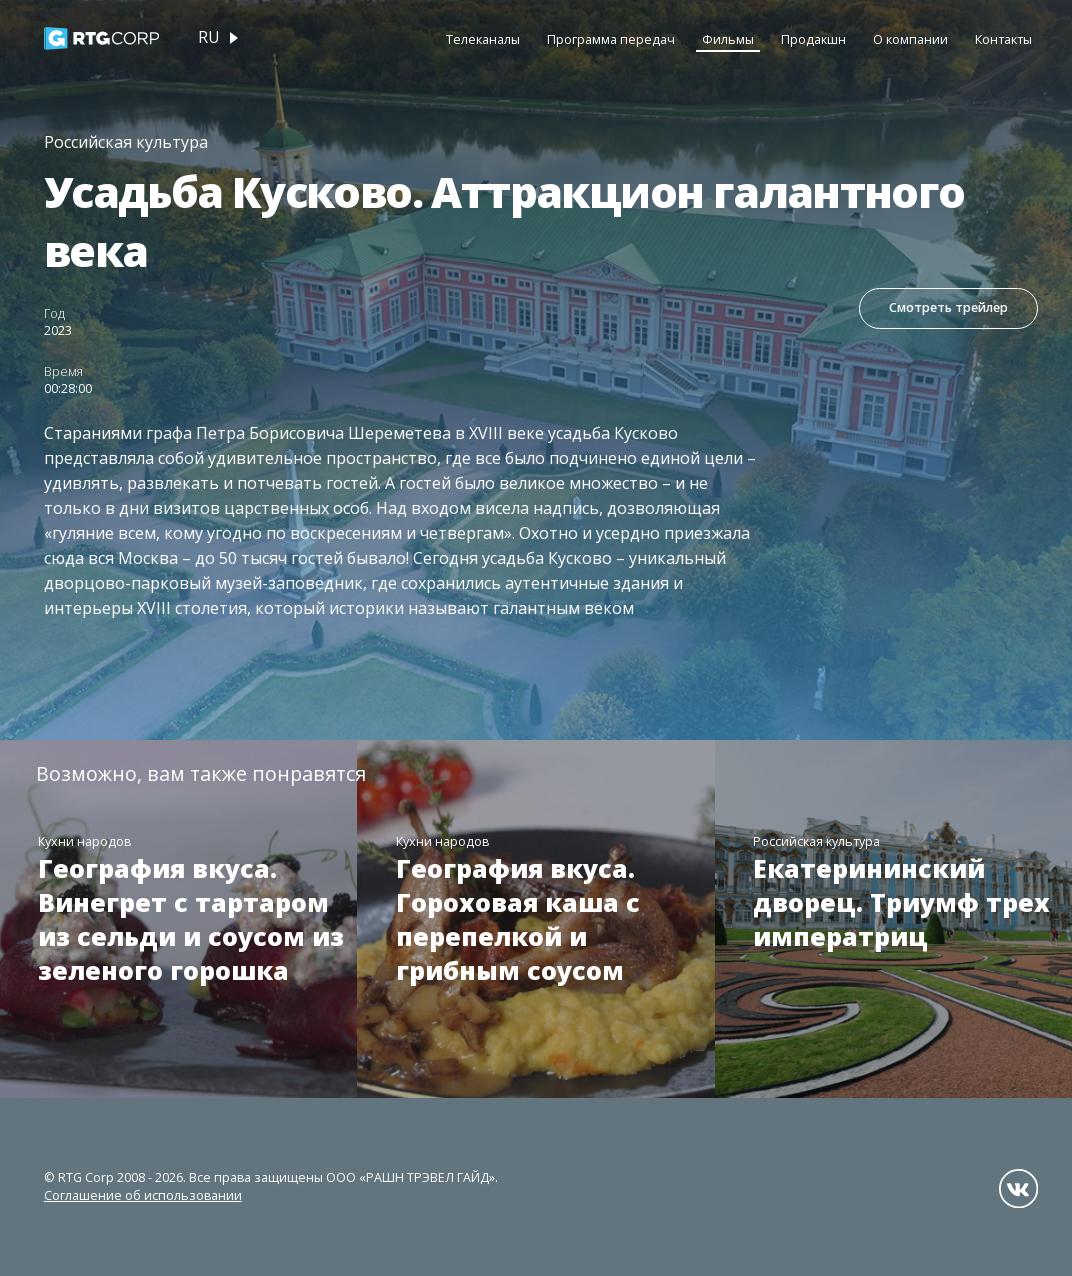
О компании (910, 39)
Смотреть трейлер (948, 307)
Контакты (1003, 39)
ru (209, 37)
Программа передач (611, 39)
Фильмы (728, 39)
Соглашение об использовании (143, 1195)
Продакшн (813, 39)
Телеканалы (483, 39)
